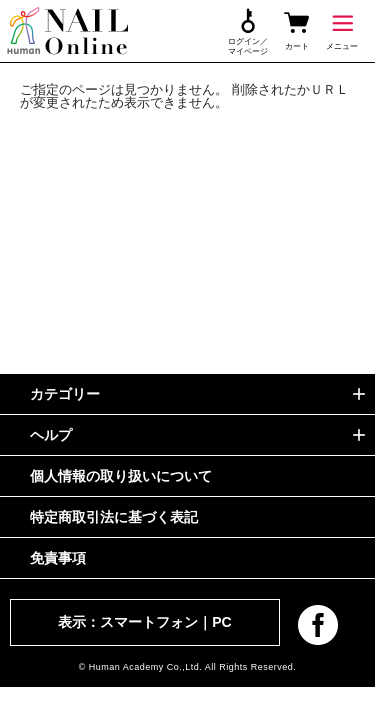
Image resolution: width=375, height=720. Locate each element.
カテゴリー (65, 394)
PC (221, 622)
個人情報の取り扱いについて (121, 476)
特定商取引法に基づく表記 (114, 517)
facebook (318, 625)
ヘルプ (51, 435)
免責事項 (58, 558)
